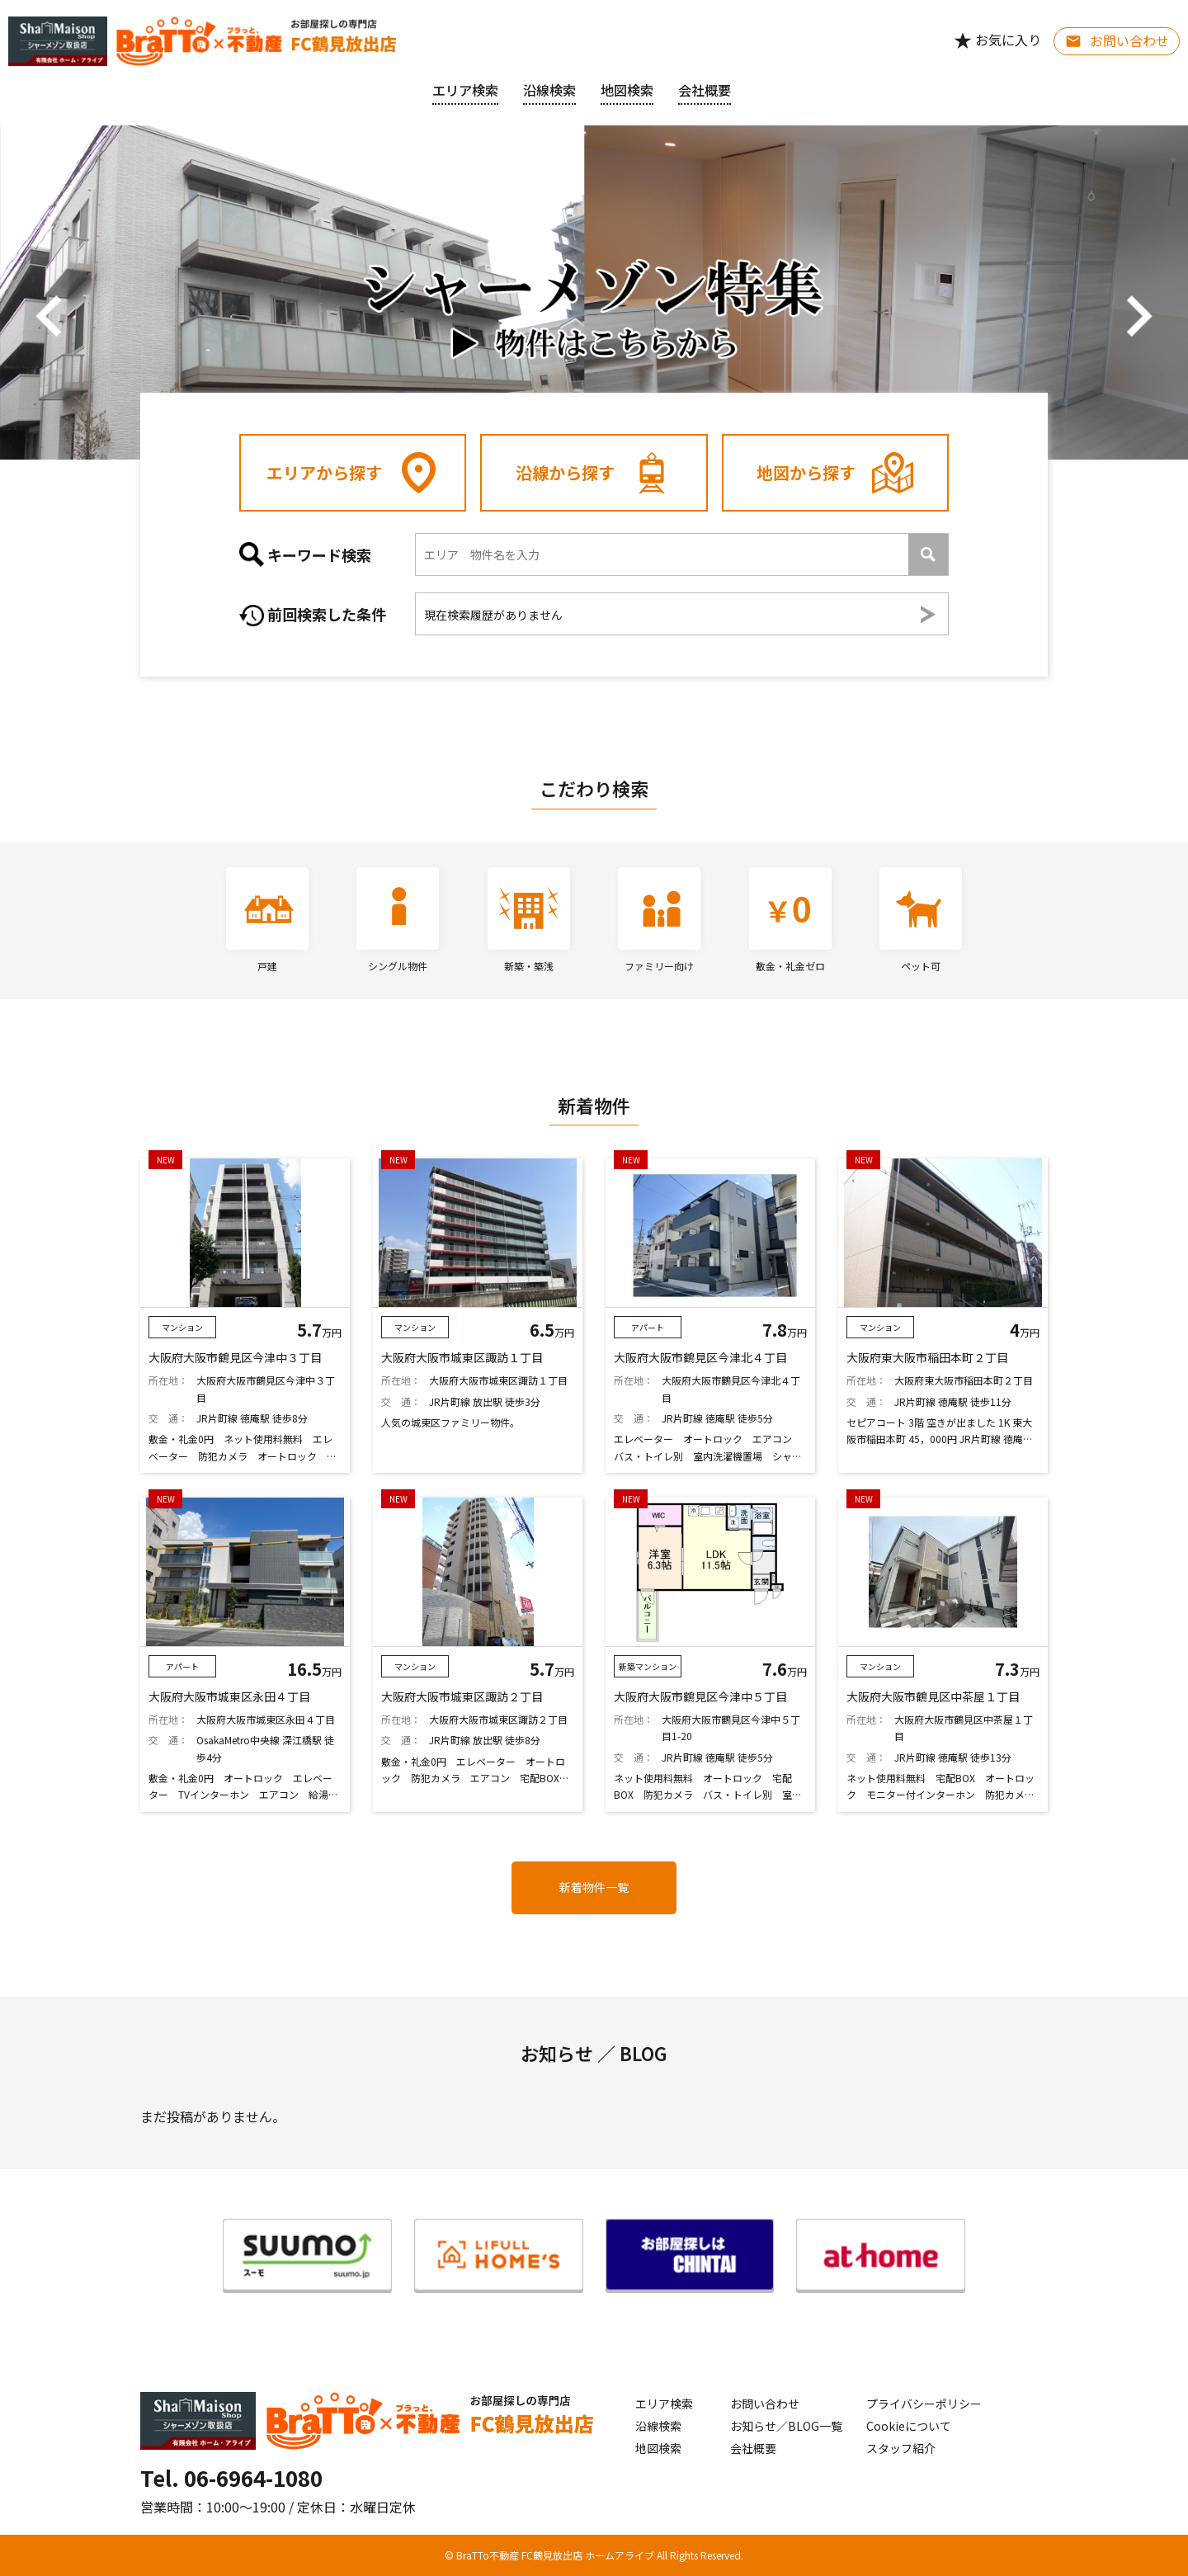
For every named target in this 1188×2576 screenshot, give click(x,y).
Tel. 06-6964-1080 (231, 2477)
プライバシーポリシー (924, 2403)
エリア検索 (465, 90)
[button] (49, 316)
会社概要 (753, 2448)
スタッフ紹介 (901, 2448)
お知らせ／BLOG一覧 (786, 2426)
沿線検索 (549, 90)
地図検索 (627, 90)
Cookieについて (908, 2426)
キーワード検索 (305, 554)
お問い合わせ (764, 2403)
